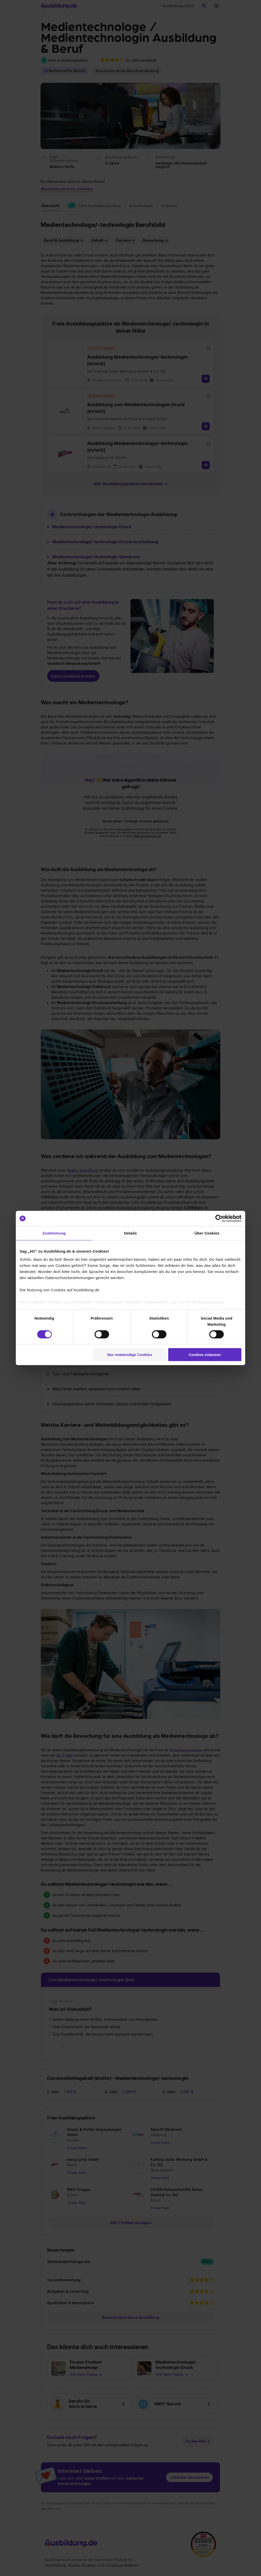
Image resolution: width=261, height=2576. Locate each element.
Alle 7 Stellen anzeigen (130, 2222)
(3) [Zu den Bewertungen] (127, 59)
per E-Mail (64, 1755)
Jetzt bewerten (144, 59)
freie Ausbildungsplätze (64, 59)
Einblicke (169, 205)
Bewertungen (141, 205)
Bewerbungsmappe (186, 1749)
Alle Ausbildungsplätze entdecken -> (131, 482)
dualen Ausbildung (82, 1170)
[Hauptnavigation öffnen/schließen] (216, 5)
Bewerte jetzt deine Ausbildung (130, 2317)
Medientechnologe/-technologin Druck (91, 525)
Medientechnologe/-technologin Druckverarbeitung (105, 541)
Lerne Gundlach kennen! (73, 675)
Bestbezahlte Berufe (67, 70)
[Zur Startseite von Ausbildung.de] (57, 5)
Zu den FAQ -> (197, 2440)
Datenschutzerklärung (147, 835)
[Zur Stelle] (206, 378)
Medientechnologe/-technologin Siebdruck (96, 556)
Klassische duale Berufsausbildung (127, 70)
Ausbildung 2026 (178, 5)
